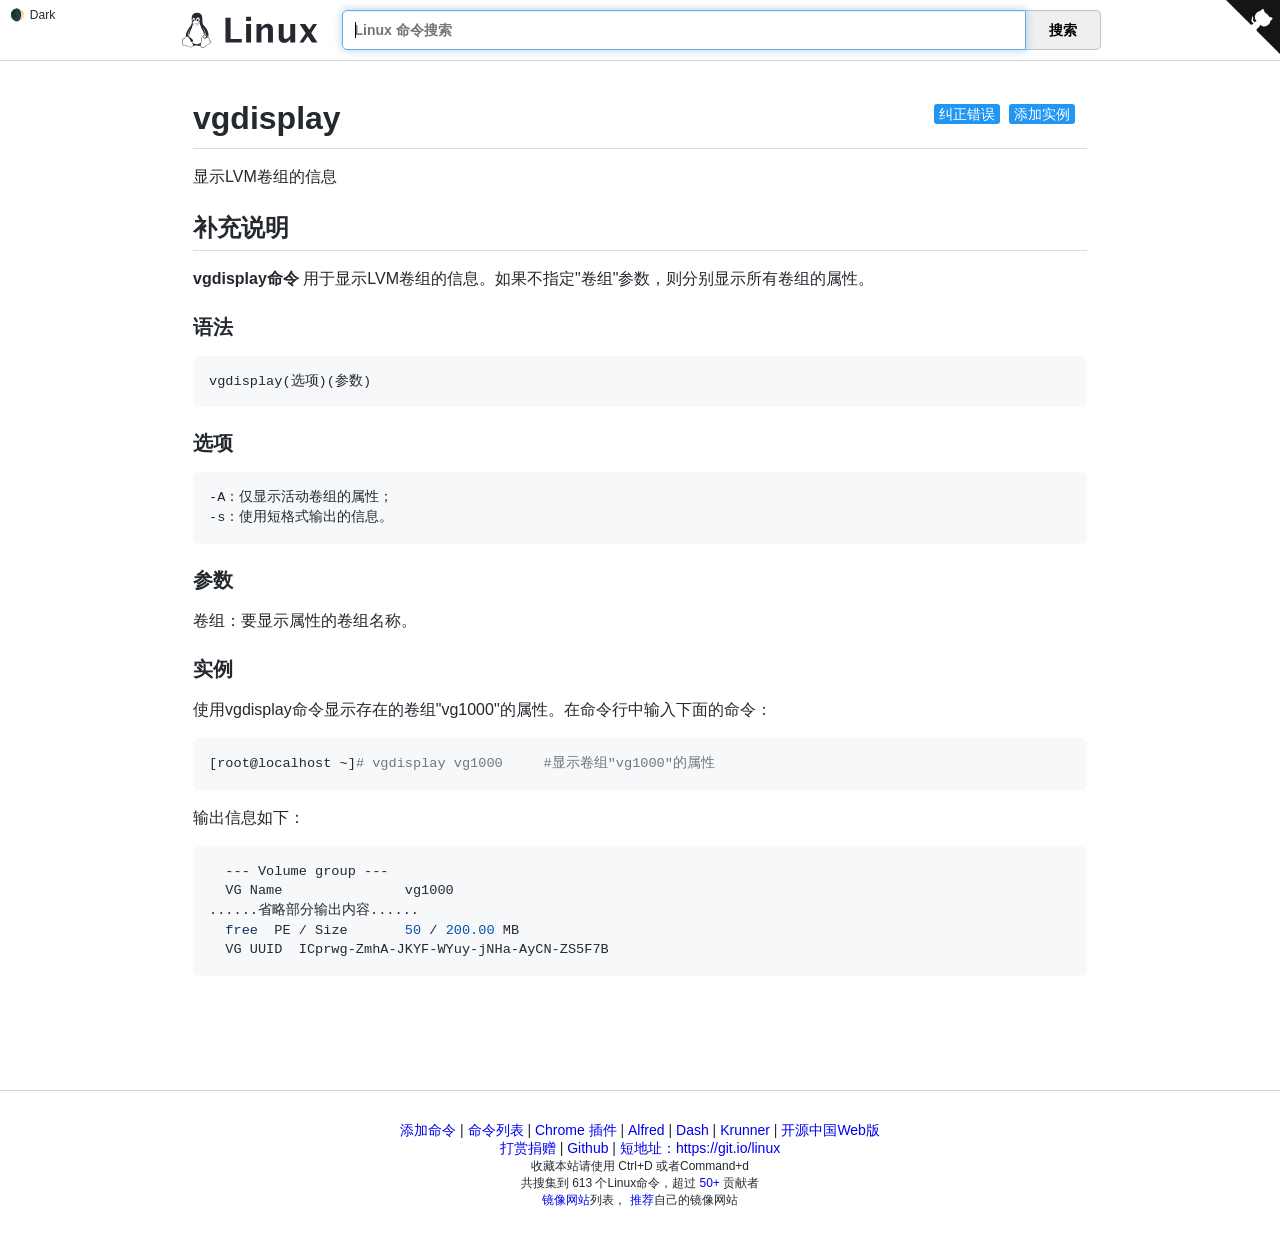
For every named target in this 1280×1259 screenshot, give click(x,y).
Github (587, 1148)
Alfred (646, 1130)
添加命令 (428, 1130)
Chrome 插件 (576, 1130)
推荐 (642, 1200)
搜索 (1063, 30)
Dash (692, 1130)
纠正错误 (967, 114)
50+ (710, 1183)
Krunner (745, 1130)
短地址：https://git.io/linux (700, 1148)
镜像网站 (566, 1200)
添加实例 (1042, 114)
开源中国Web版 (830, 1130)
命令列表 (496, 1130)
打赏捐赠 (528, 1148)
